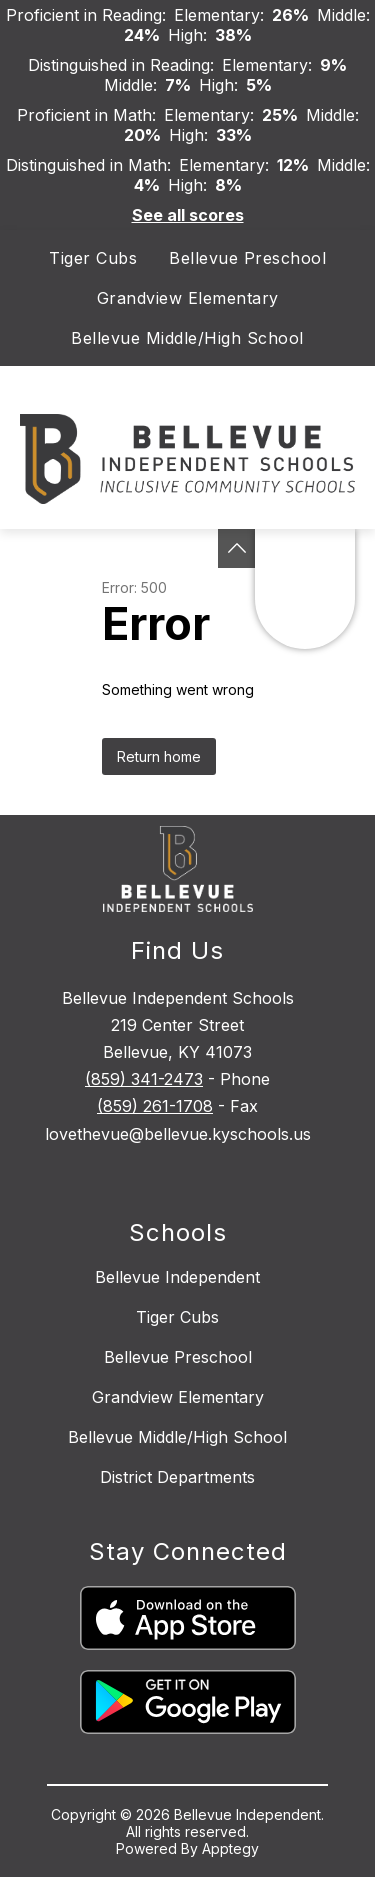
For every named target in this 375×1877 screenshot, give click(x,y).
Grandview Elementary (188, 298)
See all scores (188, 215)
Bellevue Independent (177, 1277)
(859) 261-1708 (155, 1106)
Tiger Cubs (93, 258)
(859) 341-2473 (144, 1079)
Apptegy (230, 1848)
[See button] (237, 548)
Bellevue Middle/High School (187, 338)
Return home (159, 756)
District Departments (177, 1477)
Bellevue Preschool (247, 258)
